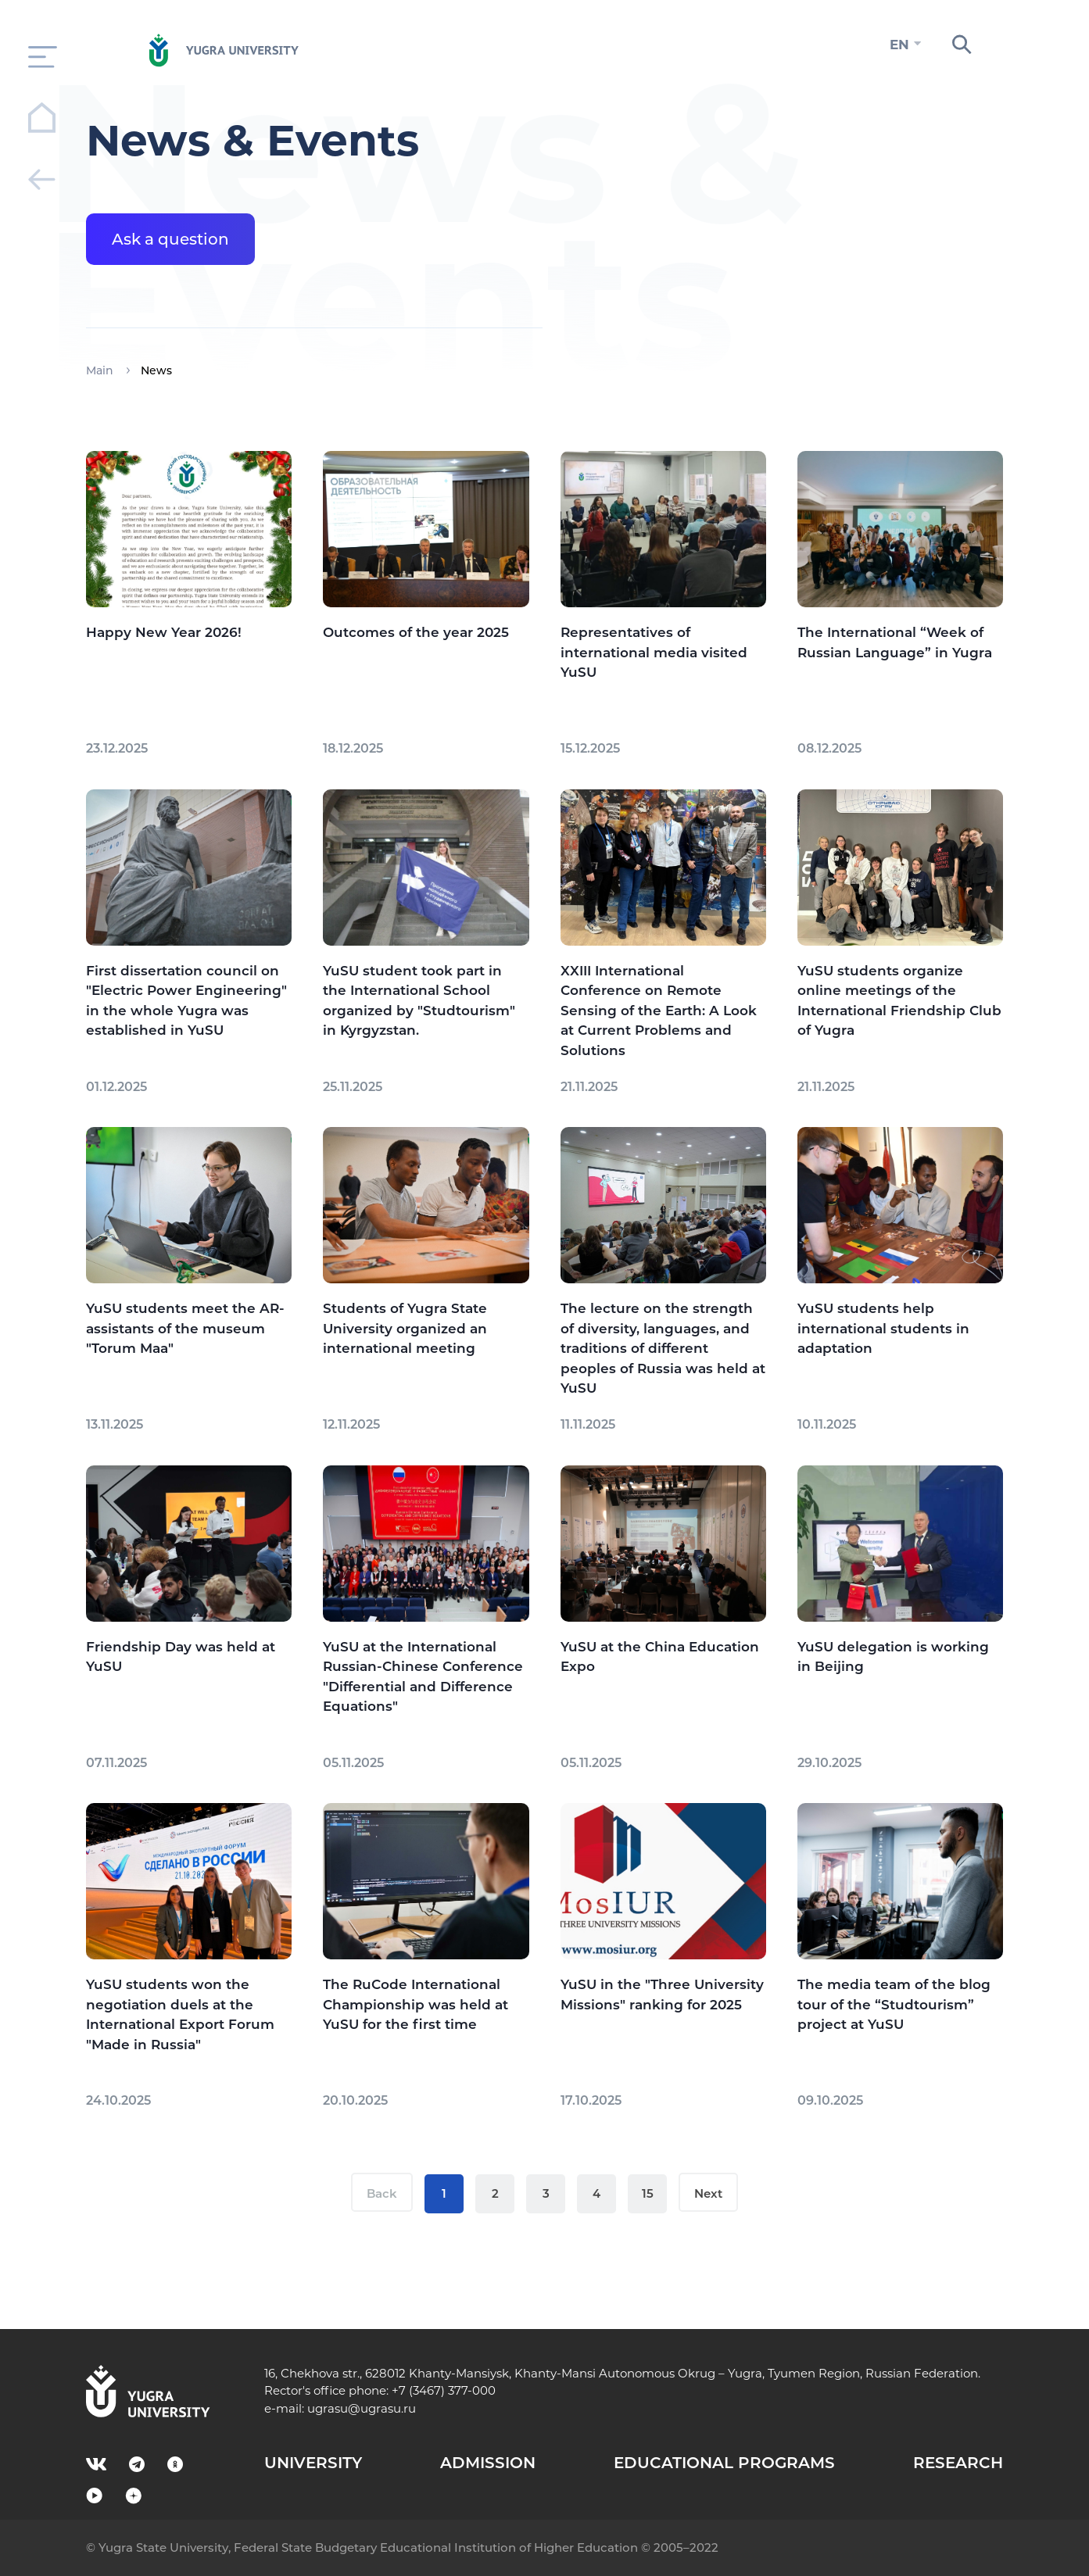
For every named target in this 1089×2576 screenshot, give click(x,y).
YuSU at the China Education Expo (660, 1657)
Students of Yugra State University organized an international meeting (405, 1328)
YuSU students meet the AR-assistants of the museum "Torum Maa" (185, 1328)
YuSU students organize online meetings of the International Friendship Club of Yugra (899, 1001)
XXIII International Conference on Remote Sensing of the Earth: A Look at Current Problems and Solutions (659, 1010)
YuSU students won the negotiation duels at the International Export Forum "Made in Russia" (180, 2014)
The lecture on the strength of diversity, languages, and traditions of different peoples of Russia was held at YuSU (663, 1348)
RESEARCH (958, 2462)
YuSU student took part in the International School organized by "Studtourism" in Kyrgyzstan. (419, 1001)
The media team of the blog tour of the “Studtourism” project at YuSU (893, 2004)
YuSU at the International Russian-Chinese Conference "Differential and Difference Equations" (423, 1677)
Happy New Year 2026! (164, 632)
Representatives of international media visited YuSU (654, 652)
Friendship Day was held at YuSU (180, 1657)
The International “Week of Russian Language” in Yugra (894, 642)
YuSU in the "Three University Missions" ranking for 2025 (662, 1994)
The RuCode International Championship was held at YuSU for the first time (415, 2004)
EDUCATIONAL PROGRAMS (724, 2462)
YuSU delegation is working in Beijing (893, 1657)
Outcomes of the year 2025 (416, 632)
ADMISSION (488, 2462)
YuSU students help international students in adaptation (883, 1328)
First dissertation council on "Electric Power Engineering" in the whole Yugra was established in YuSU (186, 1001)
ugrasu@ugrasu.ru (361, 2408)
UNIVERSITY (313, 2462)
